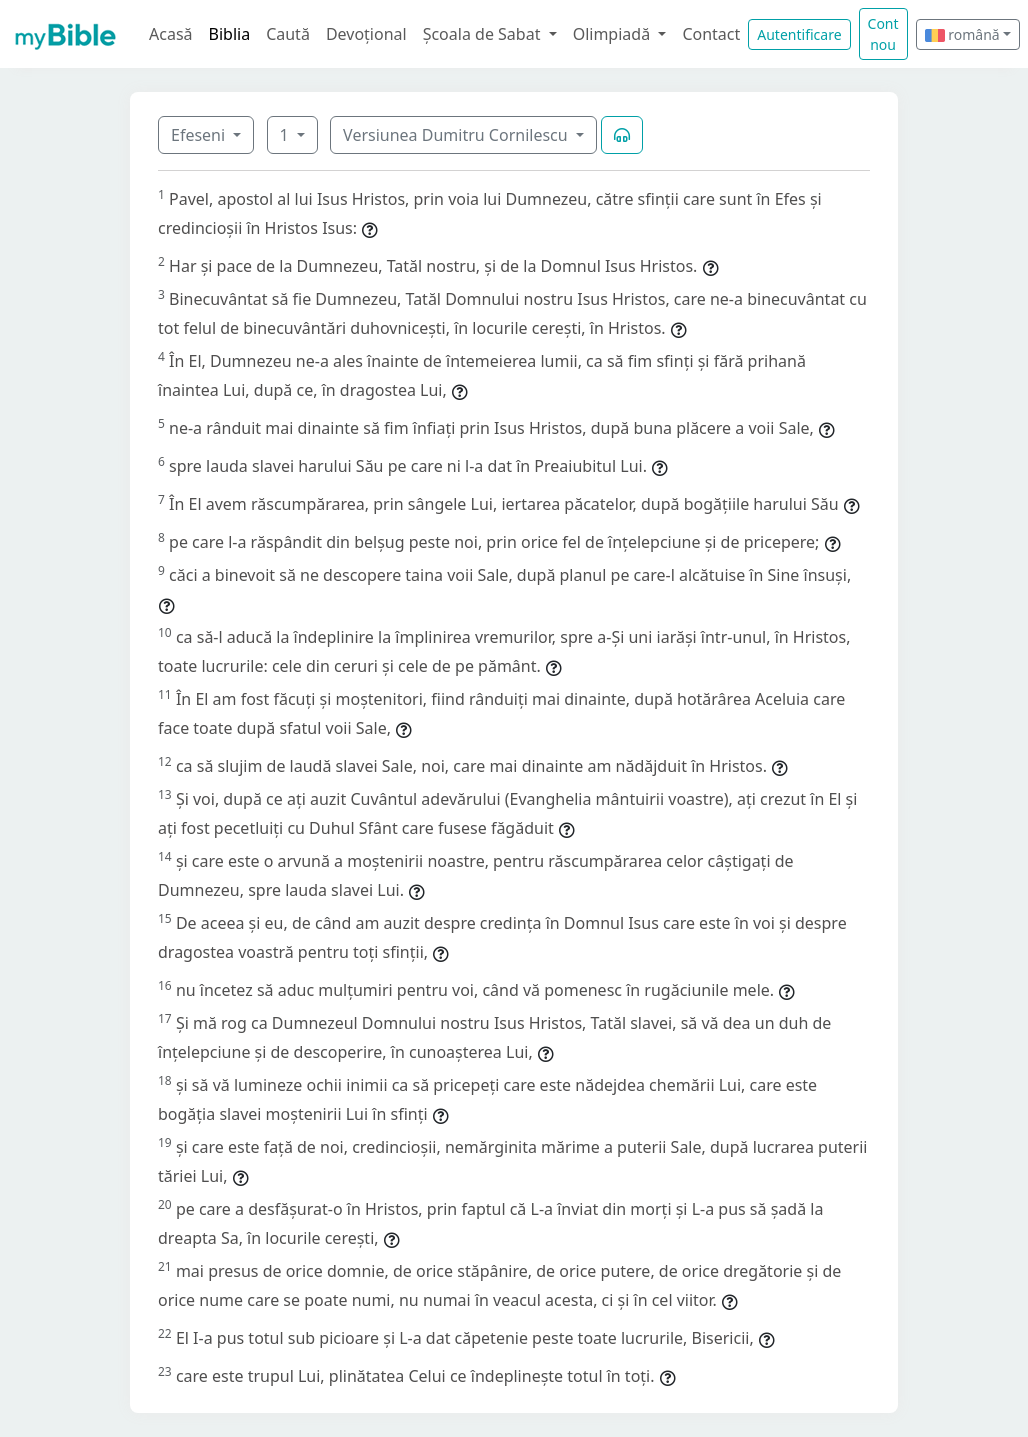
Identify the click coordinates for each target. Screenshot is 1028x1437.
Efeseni (200, 135)
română (962, 34)
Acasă (171, 34)
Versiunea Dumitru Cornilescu (457, 135)
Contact (711, 34)
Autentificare (799, 34)
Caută (288, 34)
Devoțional (366, 34)
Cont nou (883, 34)
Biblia (230, 34)
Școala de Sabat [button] (484, 34)
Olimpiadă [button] (614, 34)
